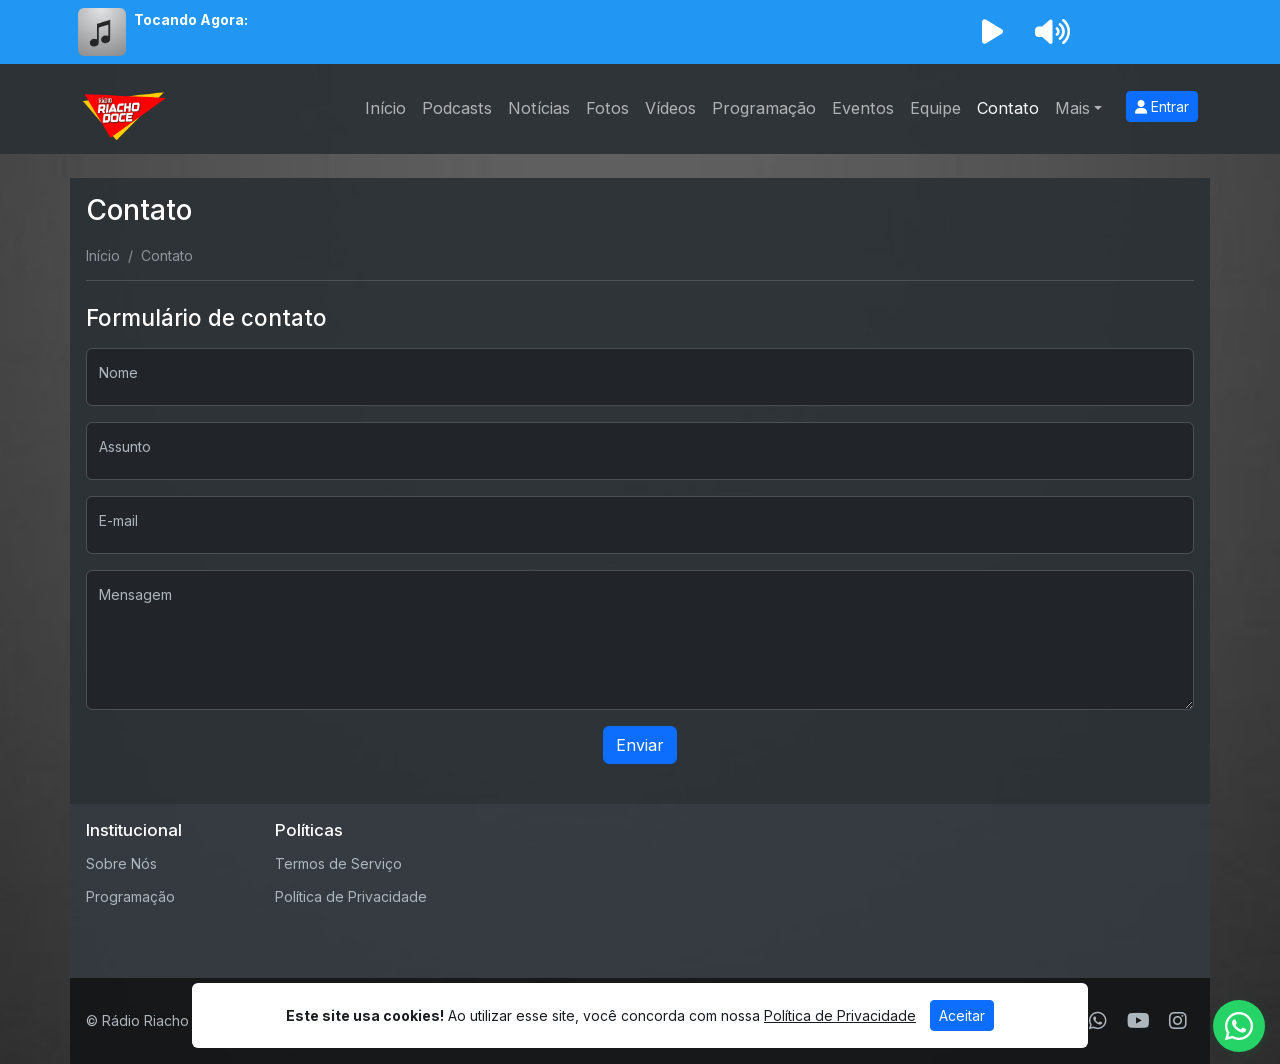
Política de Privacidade (351, 896)
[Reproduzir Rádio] (992, 32)
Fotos (607, 108)
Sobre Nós (121, 863)
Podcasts (457, 108)
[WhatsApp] (1098, 1021)
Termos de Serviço (338, 863)
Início (385, 108)
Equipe (935, 108)
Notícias (539, 108)
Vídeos (670, 108)
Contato (1008, 108)
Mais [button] (1072, 108)
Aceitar (962, 1015)
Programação (764, 108)
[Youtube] (1138, 1021)
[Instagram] (1178, 1021)
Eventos (863, 108)
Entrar (1162, 106)
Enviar (640, 745)
